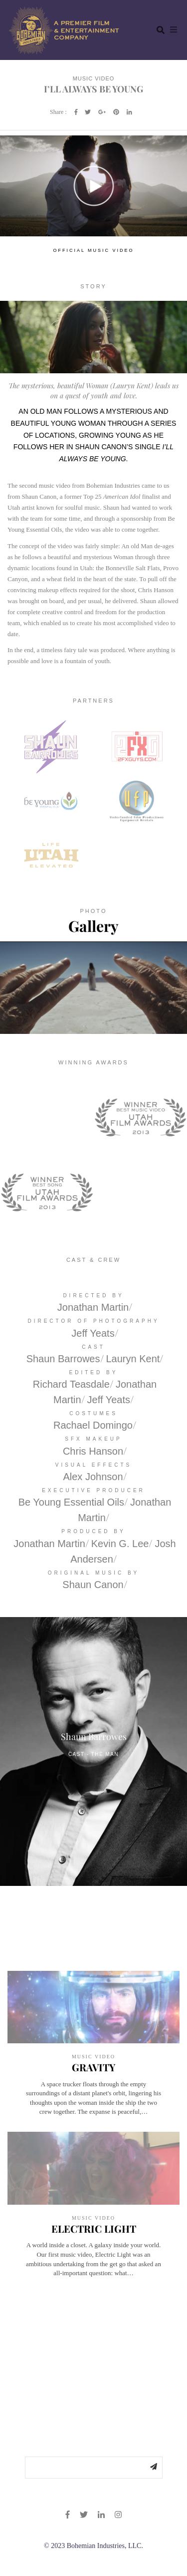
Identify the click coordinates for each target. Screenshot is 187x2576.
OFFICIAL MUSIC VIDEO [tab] (93, 250)
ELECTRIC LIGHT (93, 2228)
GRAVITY (93, 2067)
